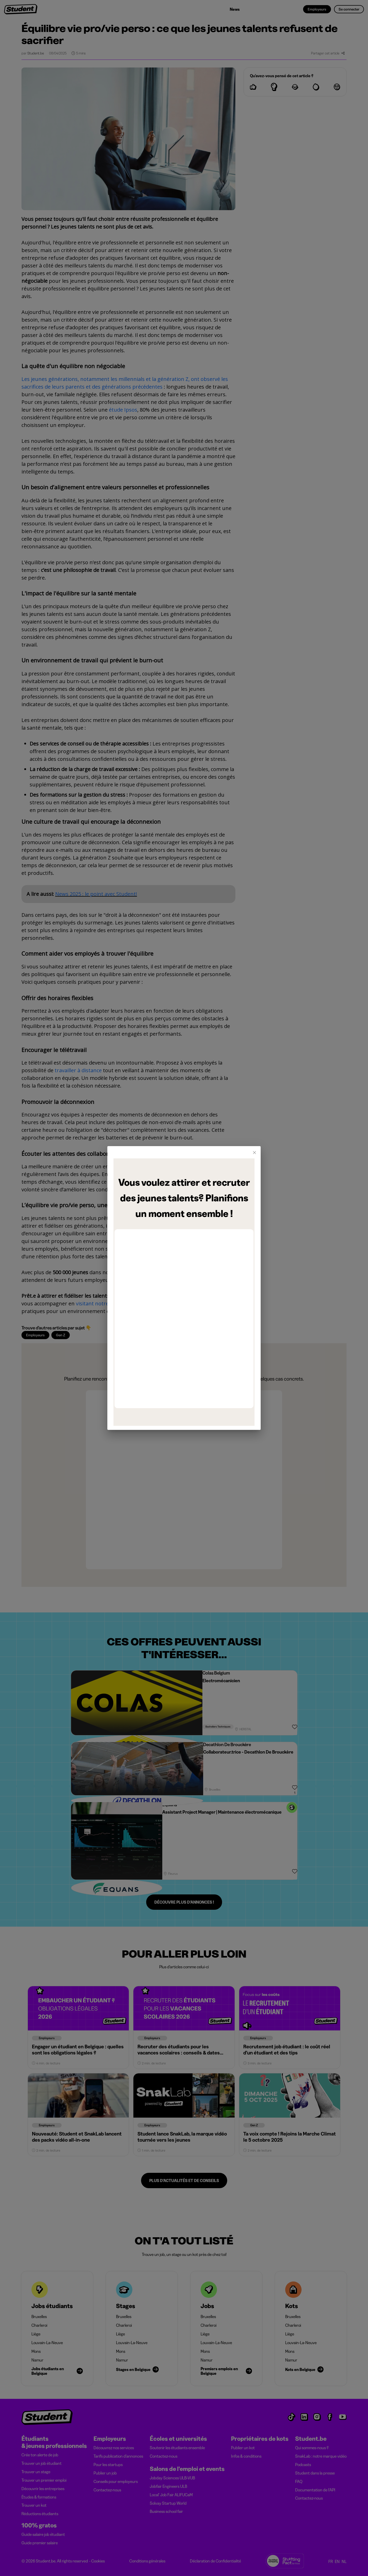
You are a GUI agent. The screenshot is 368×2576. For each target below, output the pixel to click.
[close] (254, 1152)
